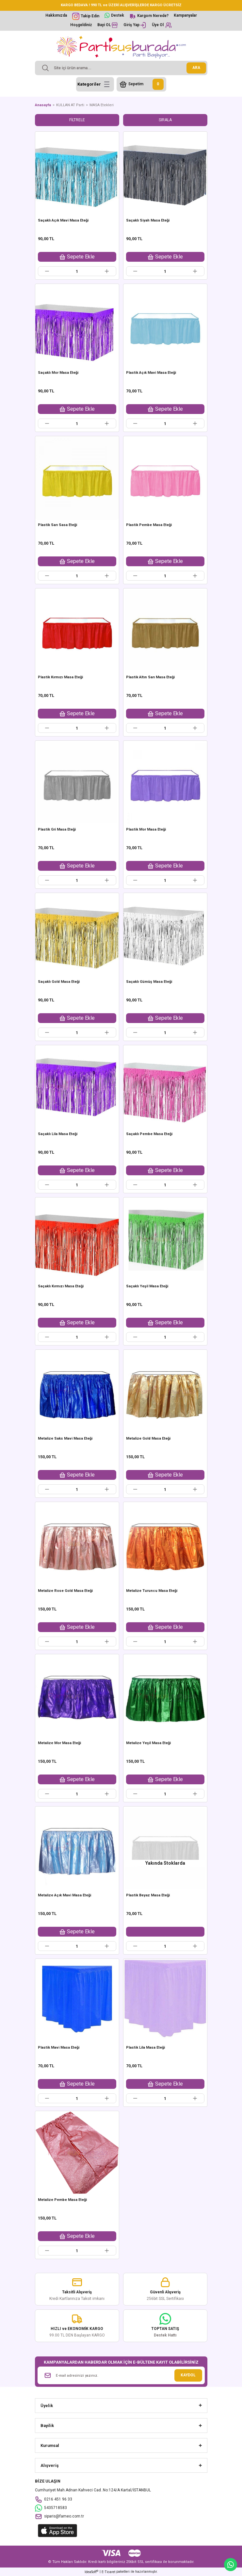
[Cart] (141, 84)
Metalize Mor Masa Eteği (59, 1743)
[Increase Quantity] (107, 271)
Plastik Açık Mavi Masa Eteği (151, 373)
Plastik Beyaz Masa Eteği (148, 1895)
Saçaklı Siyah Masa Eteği (147, 220)
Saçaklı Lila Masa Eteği (57, 1134)
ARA (196, 67)
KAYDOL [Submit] (188, 2375)
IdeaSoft (91, 2571)
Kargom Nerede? (153, 15)
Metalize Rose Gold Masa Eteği (65, 1591)
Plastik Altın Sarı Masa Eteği (150, 677)
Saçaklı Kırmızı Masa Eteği (61, 1286)
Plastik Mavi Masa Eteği (58, 2047)
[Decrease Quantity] (47, 271)
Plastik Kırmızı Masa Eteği (60, 677)
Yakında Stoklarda (165, 1863)
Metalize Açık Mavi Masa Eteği (64, 1895)
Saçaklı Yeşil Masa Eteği (147, 1286)
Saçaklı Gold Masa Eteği (59, 982)
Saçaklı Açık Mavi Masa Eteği (63, 220)
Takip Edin (90, 16)
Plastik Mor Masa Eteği (146, 829)
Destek (117, 15)
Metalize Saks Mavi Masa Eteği (65, 1438)
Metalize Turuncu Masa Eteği (151, 1591)
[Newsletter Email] (121, 2375)
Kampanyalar (185, 15)
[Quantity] (77, 271)
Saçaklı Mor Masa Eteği (58, 373)
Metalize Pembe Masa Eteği (62, 2200)
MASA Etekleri (101, 105)
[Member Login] (135, 25)
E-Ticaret (108, 2572)
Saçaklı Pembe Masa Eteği (149, 1134)
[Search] (121, 68)
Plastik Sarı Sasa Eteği (57, 525)
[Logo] (121, 47)
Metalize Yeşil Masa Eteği (148, 1743)
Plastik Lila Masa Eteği (145, 2047)
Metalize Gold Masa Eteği (148, 1438)
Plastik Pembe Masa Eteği (149, 525)
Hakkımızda (56, 15)
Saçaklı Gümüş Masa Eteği (149, 982)
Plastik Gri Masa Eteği (57, 829)
